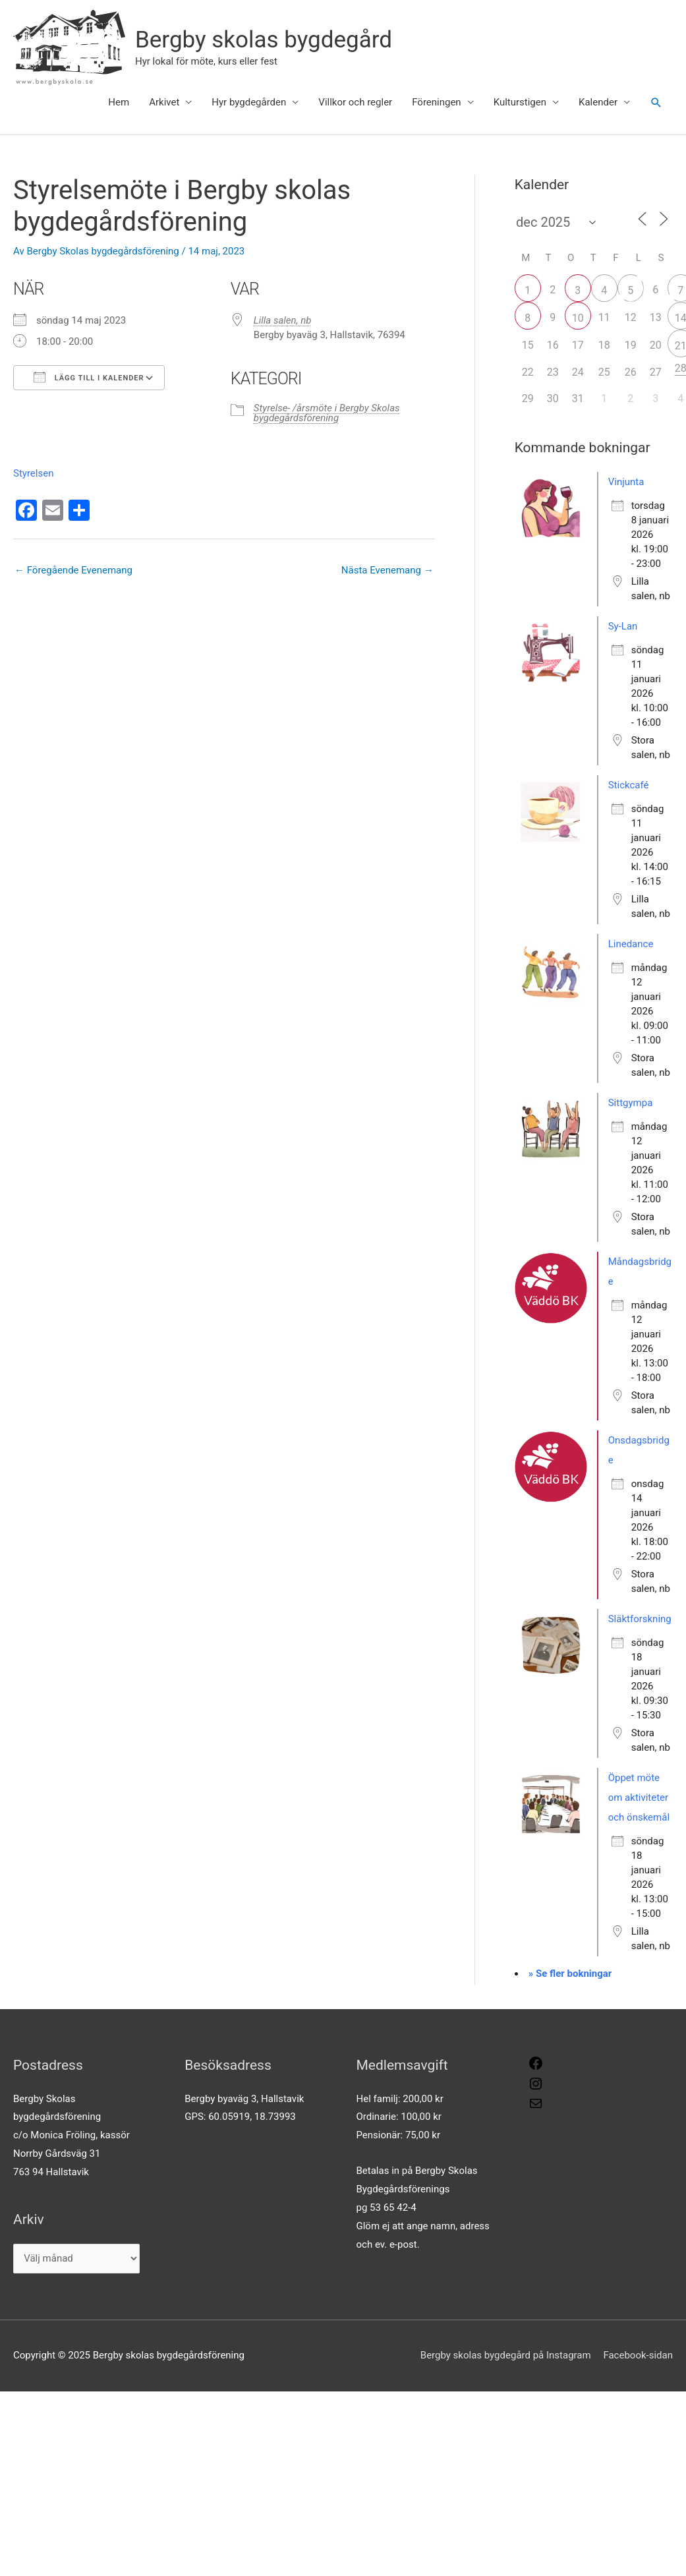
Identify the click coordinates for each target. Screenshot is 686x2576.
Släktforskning (640, 1619)
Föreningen (436, 102)
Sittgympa (630, 1103)
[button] (656, 102)
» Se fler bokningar (570, 1973)
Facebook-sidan (638, 2355)
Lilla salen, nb (283, 320)
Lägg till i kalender (89, 377)
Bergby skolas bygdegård (263, 39)
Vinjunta (626, 482)
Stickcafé (628, 785)
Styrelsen (33, 473)
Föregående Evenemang (73, 570)
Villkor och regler (355, 102)
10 (578, 318)
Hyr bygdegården (249, 102)
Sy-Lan (623, 626)
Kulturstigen (520, 102)
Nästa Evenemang (387, 570)
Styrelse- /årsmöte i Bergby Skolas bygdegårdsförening (327, 413)
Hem (118, 102)
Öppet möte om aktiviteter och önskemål (639, 1797)
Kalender (598, 102)
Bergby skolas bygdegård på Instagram (505, 2355)
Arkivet (164, 102)
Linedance (631, 944)
